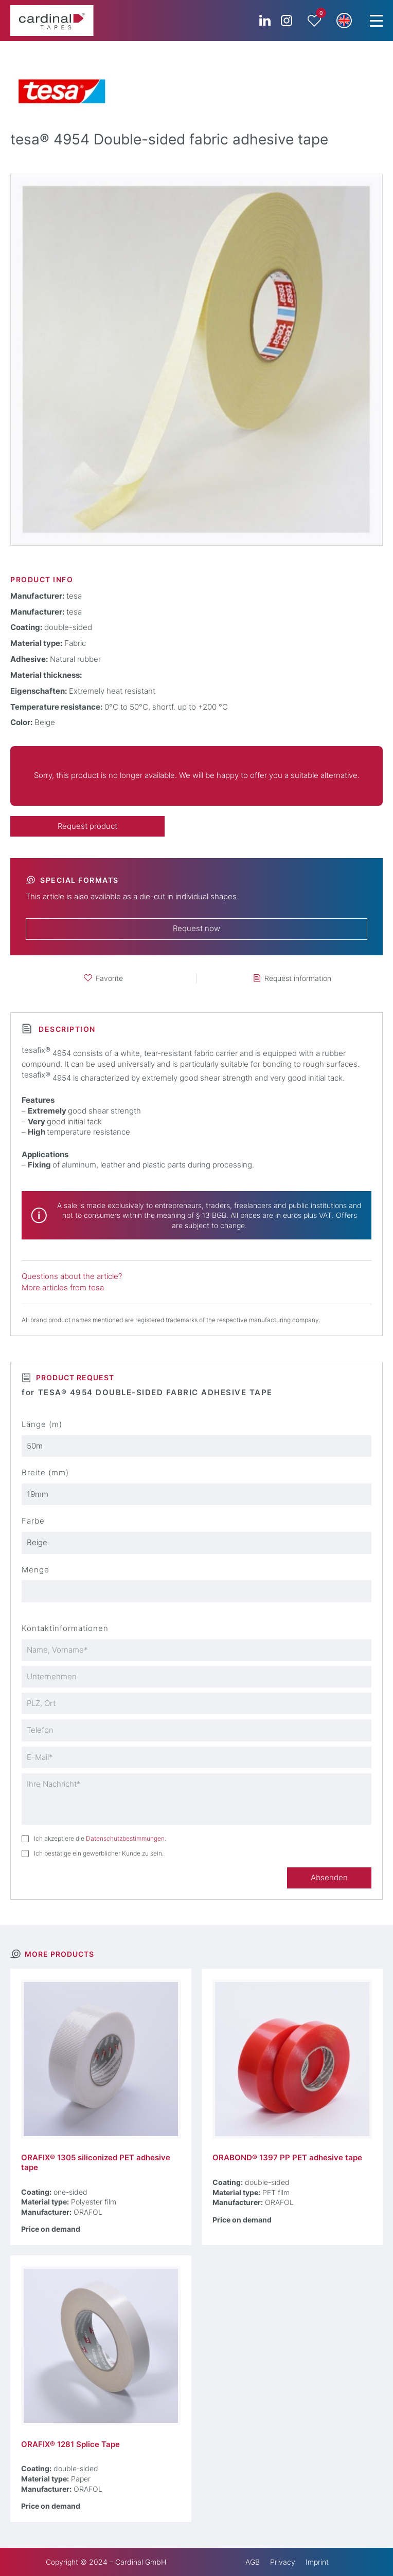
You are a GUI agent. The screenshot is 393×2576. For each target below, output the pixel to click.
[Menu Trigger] (376, 20)
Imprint (317, 2562)
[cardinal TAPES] (52, 20)
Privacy (282, 2562)
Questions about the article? (72, 1276)
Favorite (109, 978)
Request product (87, 826)
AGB (252, 2562)
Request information (297, 978)
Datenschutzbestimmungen (125, 1838)
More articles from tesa (63, 1287)
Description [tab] (66, 1029)
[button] (344, 20)
